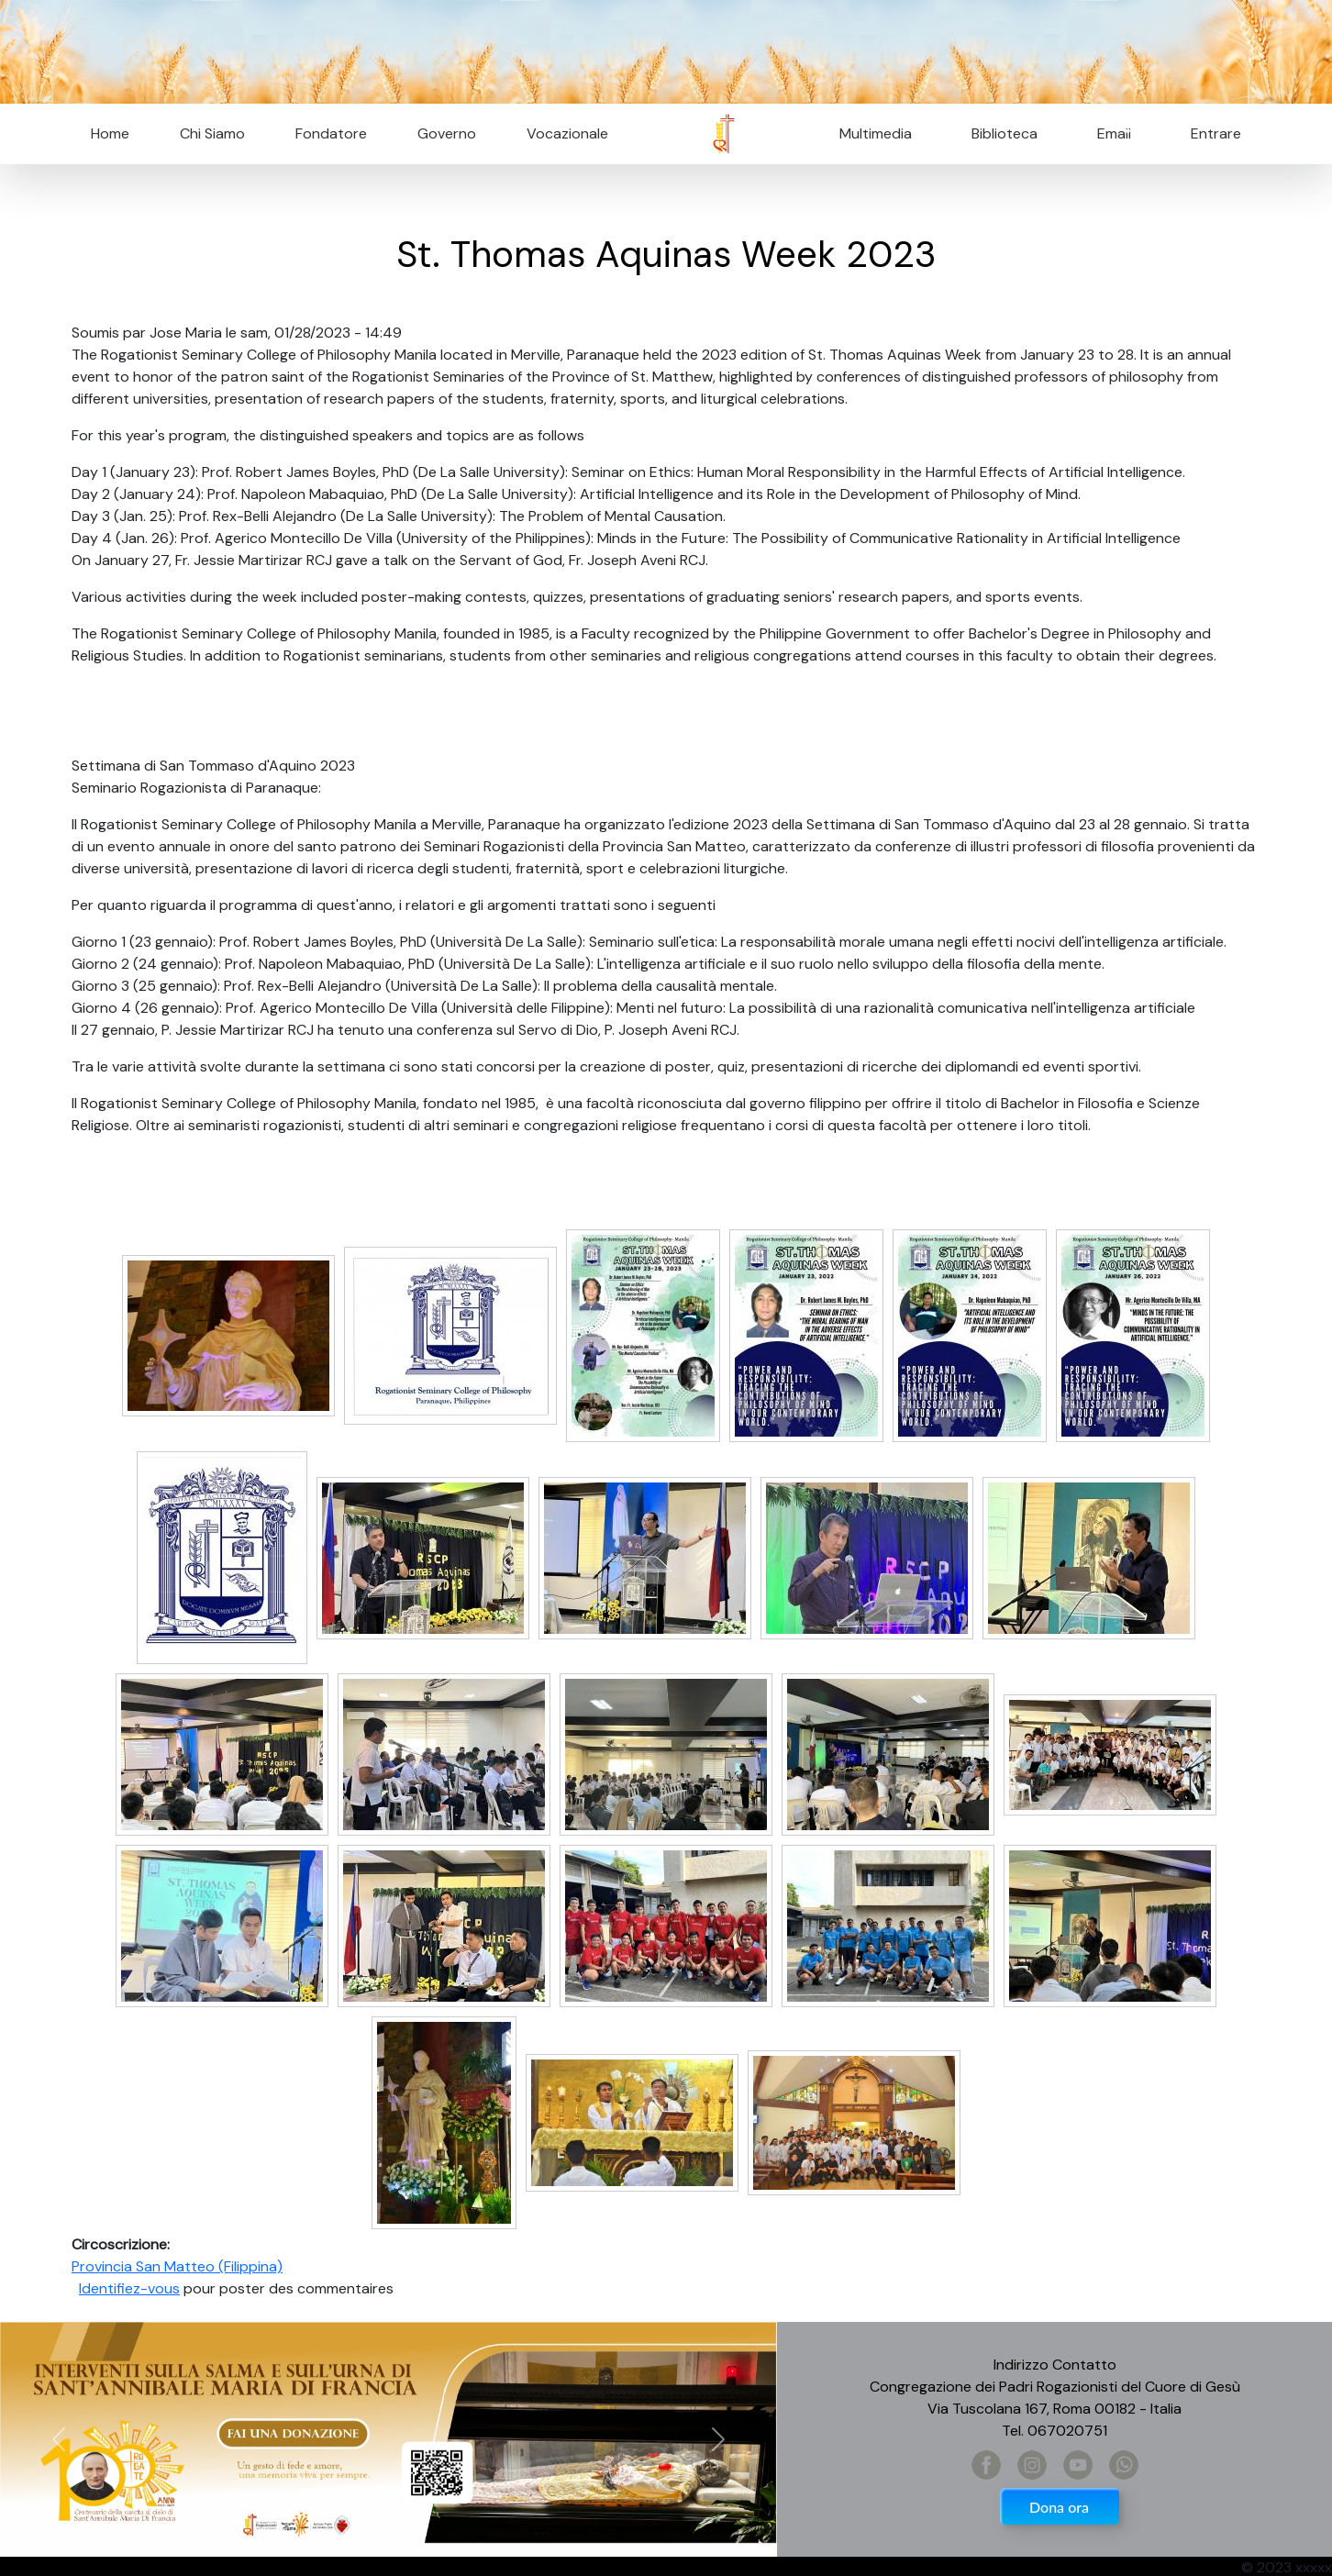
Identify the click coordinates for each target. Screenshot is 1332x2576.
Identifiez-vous (129, 2288)
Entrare (1216, 133)
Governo (446, 133)
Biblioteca (1004, 133)
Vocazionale (567, 133)
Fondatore (331, 133)
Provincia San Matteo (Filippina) (177, 2266)
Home (110, 133)
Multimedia (875, 133)
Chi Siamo (212, 133)
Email (1108, 133)
